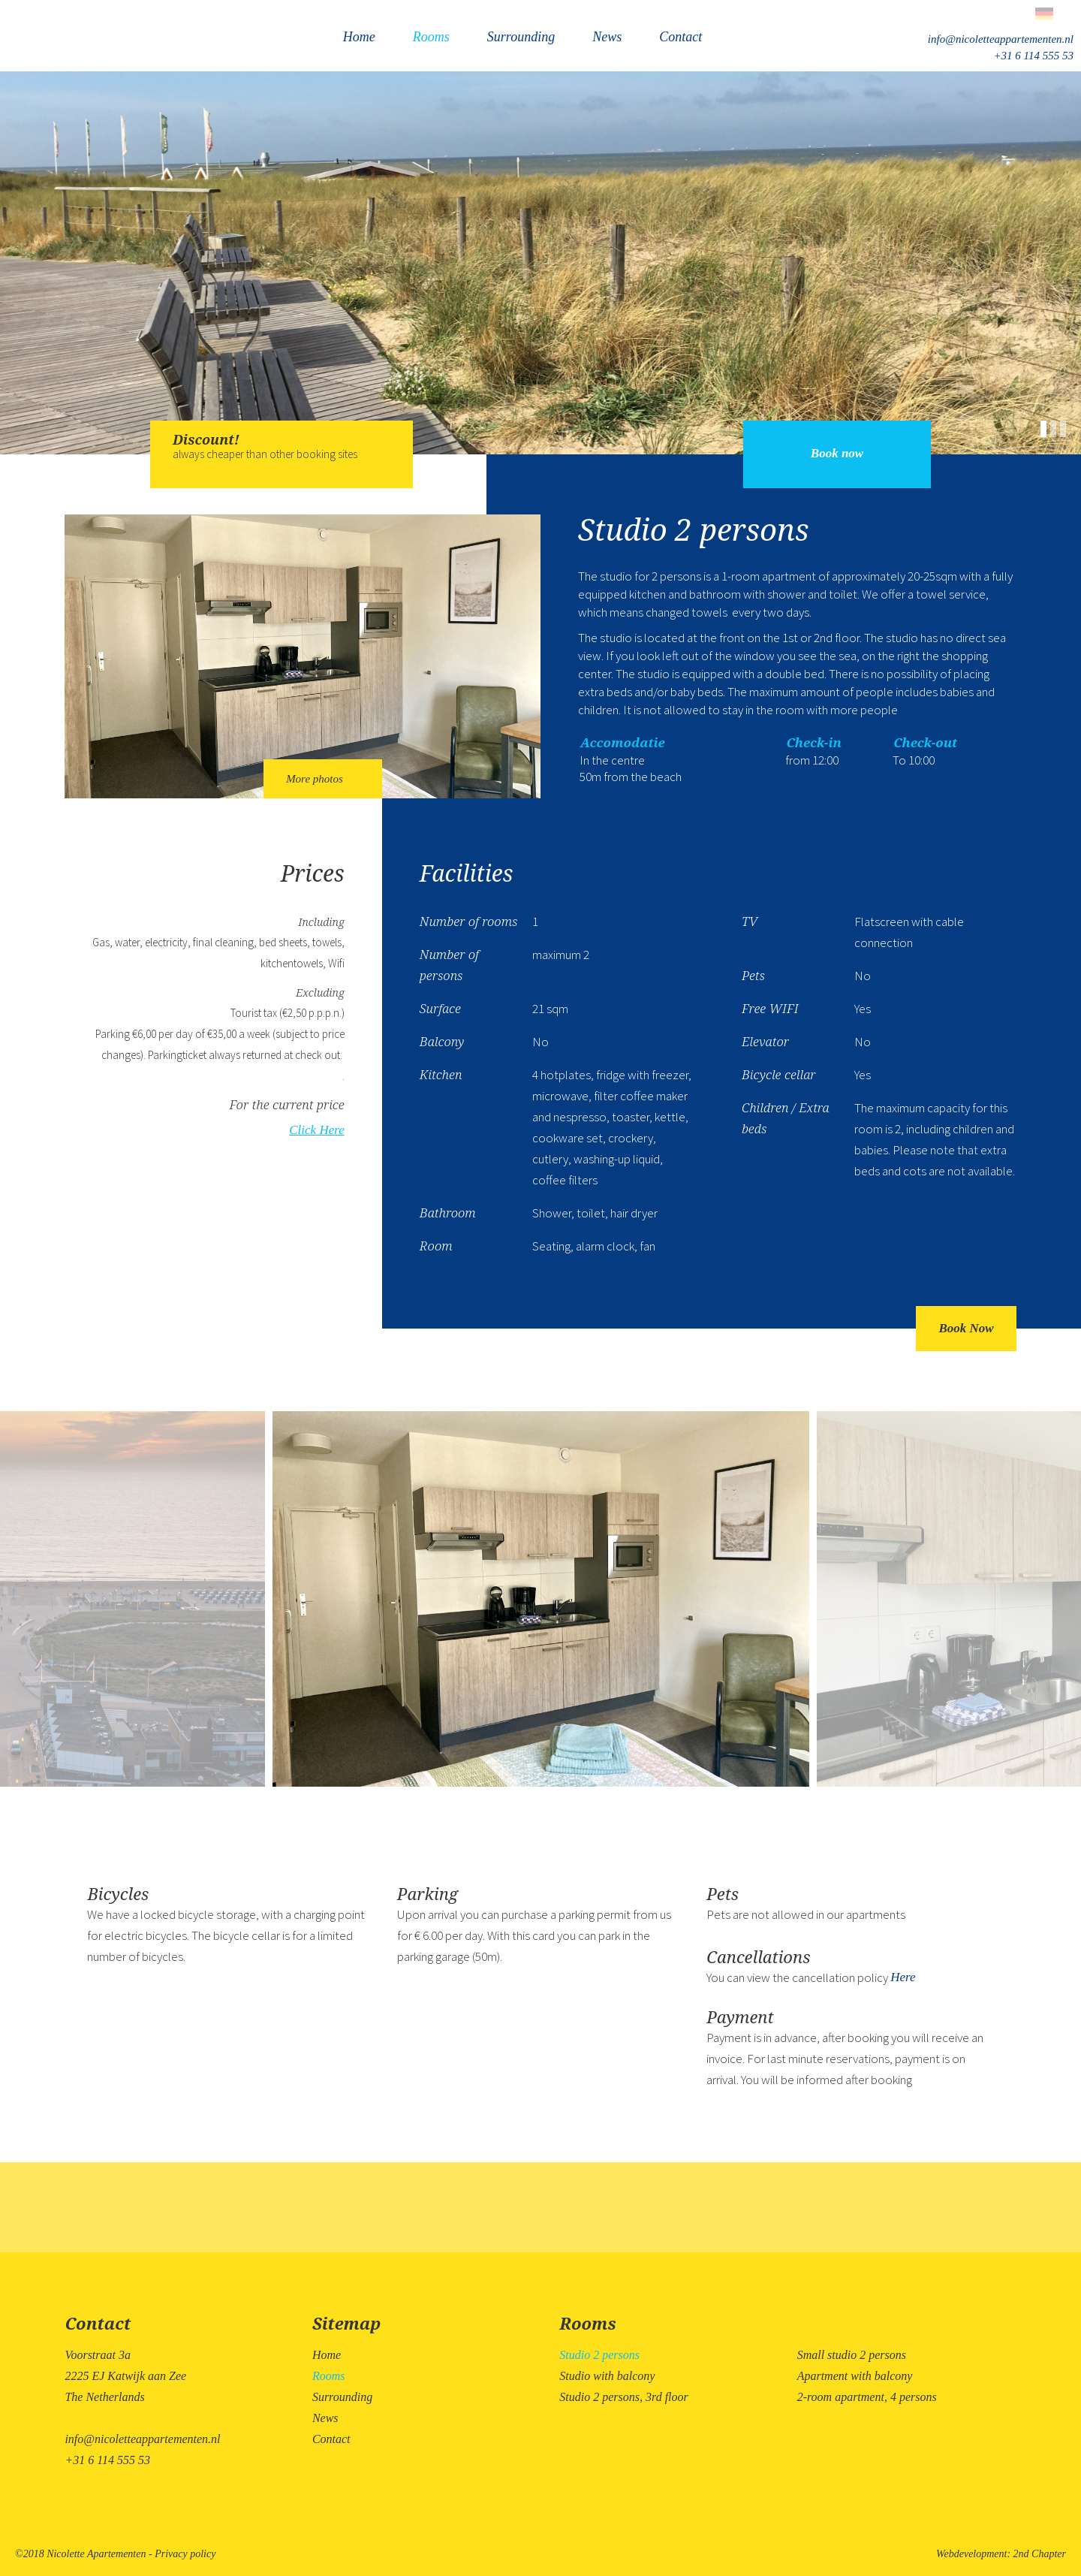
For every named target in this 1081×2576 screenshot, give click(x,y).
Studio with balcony (607, 2375)
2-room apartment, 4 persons (867, 2396)
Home (359, 36)
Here (902, 1977)
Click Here (316, 1130)
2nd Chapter (1039, 2553)
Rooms (431, 36)
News (607, 36)
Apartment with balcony (855, 2375)
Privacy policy (185, 2553)
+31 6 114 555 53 (1033, 56)
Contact (680, 36)
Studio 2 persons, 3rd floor (623, 2396)
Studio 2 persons (599, 2354)
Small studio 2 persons (851, 2354)
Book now (837, 453)
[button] (1045, 427)
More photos (323, 779)
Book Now (965, 1328)
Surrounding (521, 36)
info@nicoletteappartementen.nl (1000, 39)
